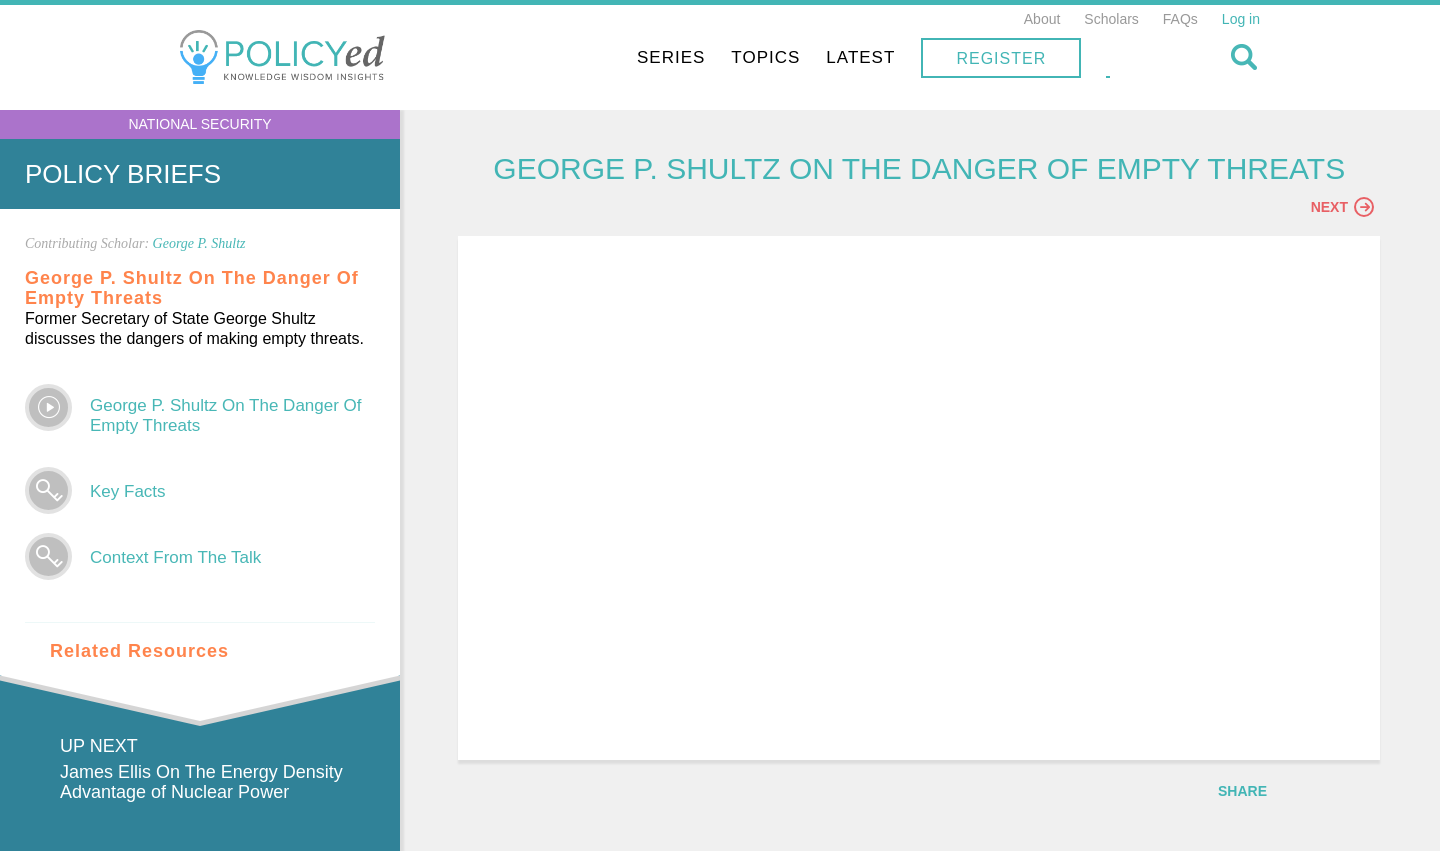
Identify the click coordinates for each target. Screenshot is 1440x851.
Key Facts (128, 491)
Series (796, 57)
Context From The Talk (175, 557)
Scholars (1111, 19)
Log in (1241, 19)
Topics (890, 57)
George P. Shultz (199, 243)
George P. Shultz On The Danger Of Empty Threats (226, 415)
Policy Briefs (123, 174)
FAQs (1180, 19)
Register (1126, 58)
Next (1342, 207)
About (1042, 19)
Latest (985, 57)
